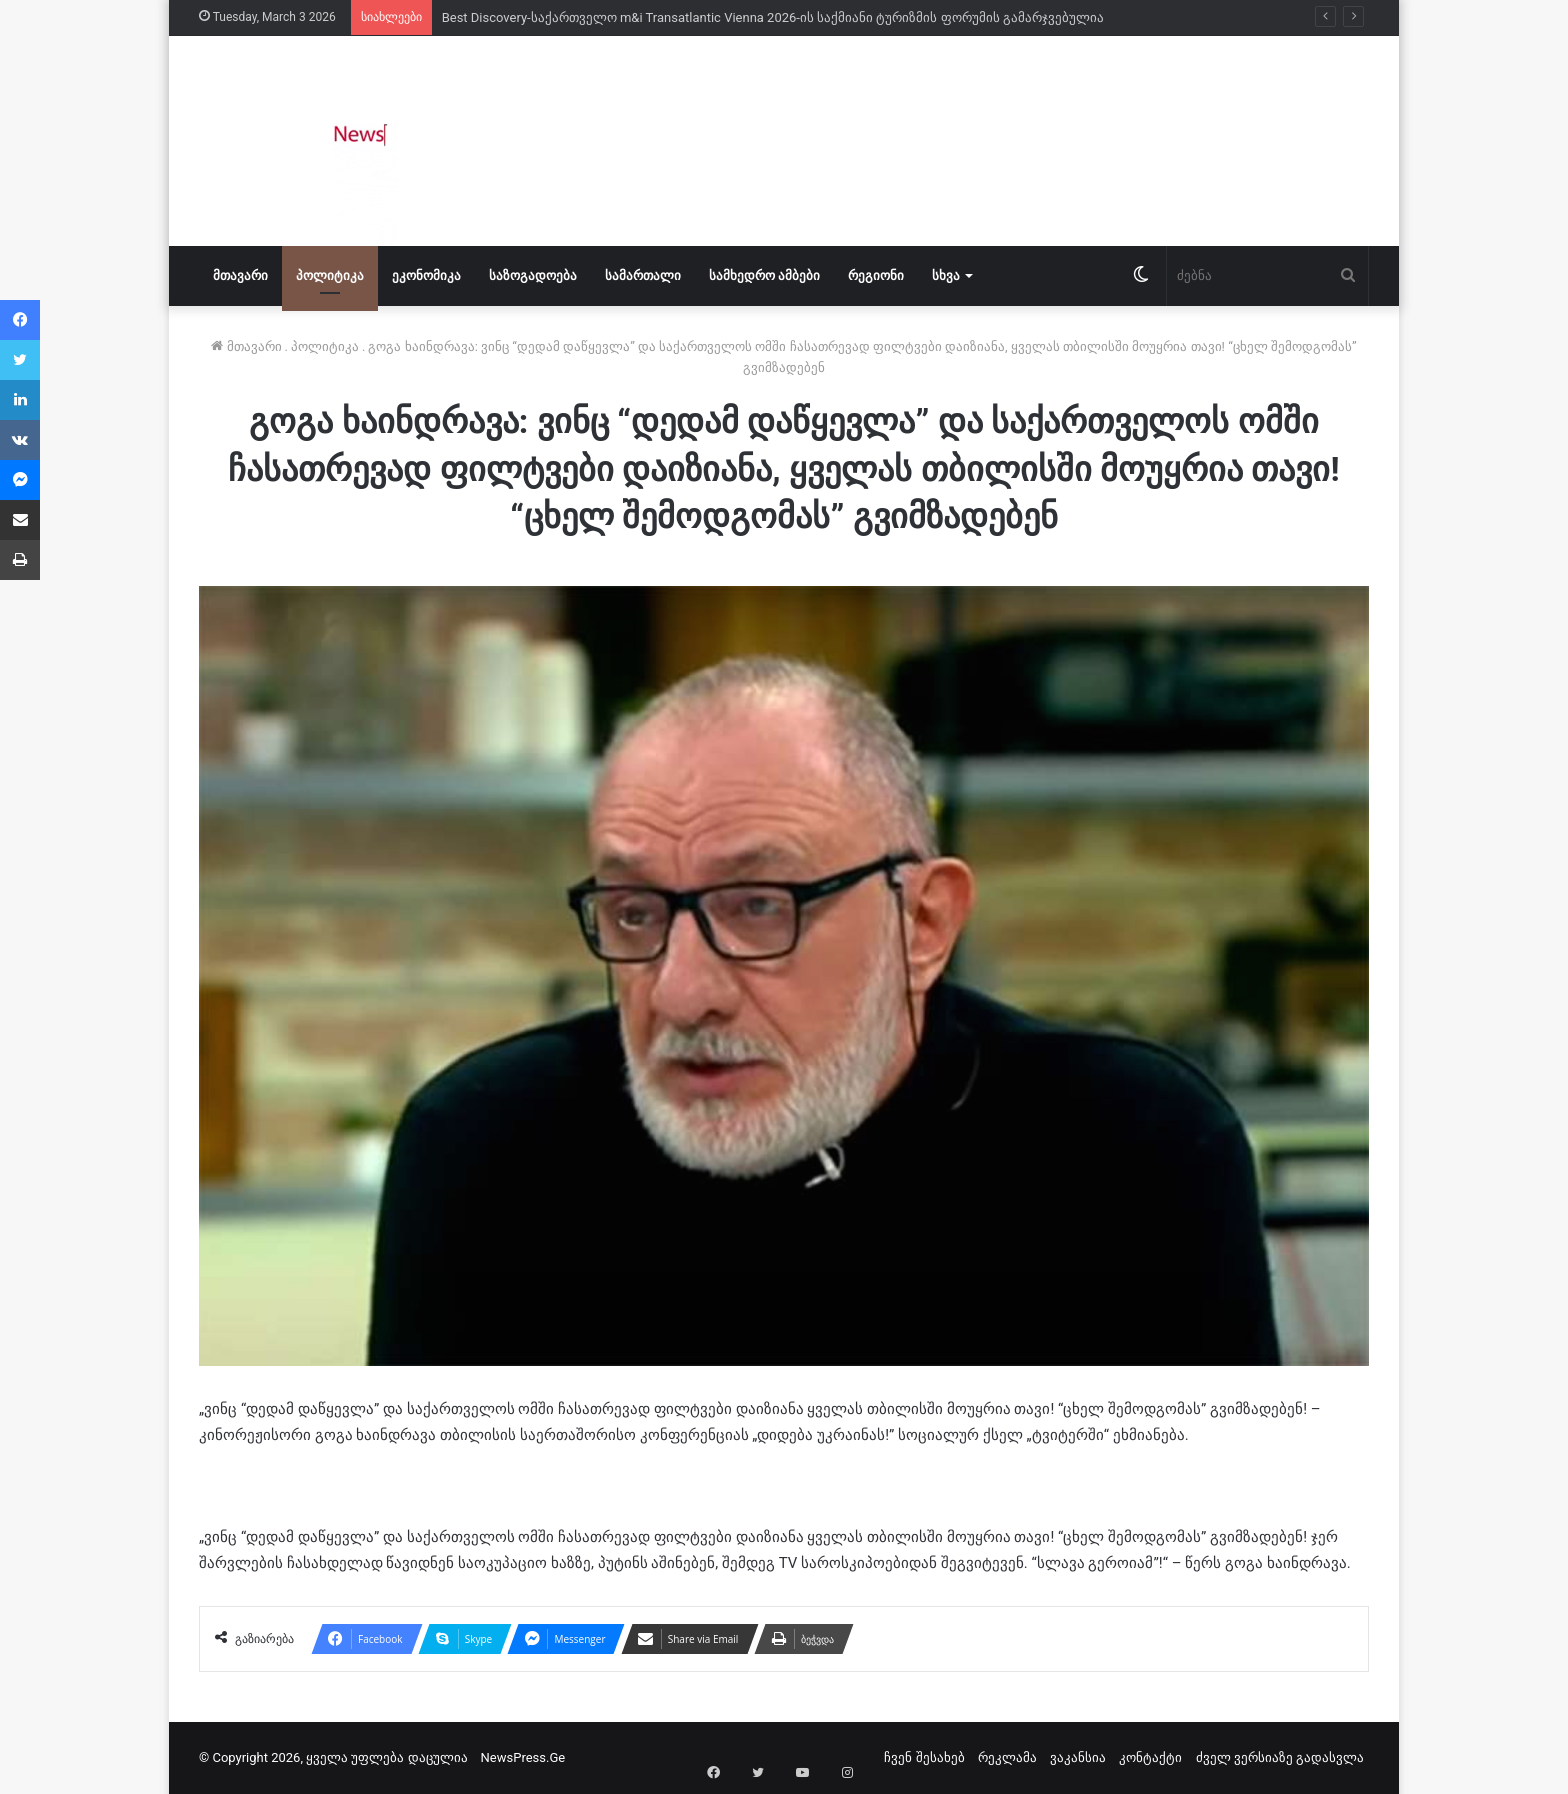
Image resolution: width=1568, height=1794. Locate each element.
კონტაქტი (1150, 1757)
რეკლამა (1007, 1757)
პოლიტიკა (330, 275)
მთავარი (240, 275)
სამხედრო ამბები (764, 275)
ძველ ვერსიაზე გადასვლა (1280, 1757)
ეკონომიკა (426, 275)
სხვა (946, 275)
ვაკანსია (1078, 1757)
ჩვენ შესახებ (924, 1757)
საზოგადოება (533, 275)
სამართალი (643, 275)
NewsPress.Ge (523, 1757)
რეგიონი (876, 275)
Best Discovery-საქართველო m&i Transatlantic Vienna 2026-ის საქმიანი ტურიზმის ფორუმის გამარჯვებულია (773, 17)
